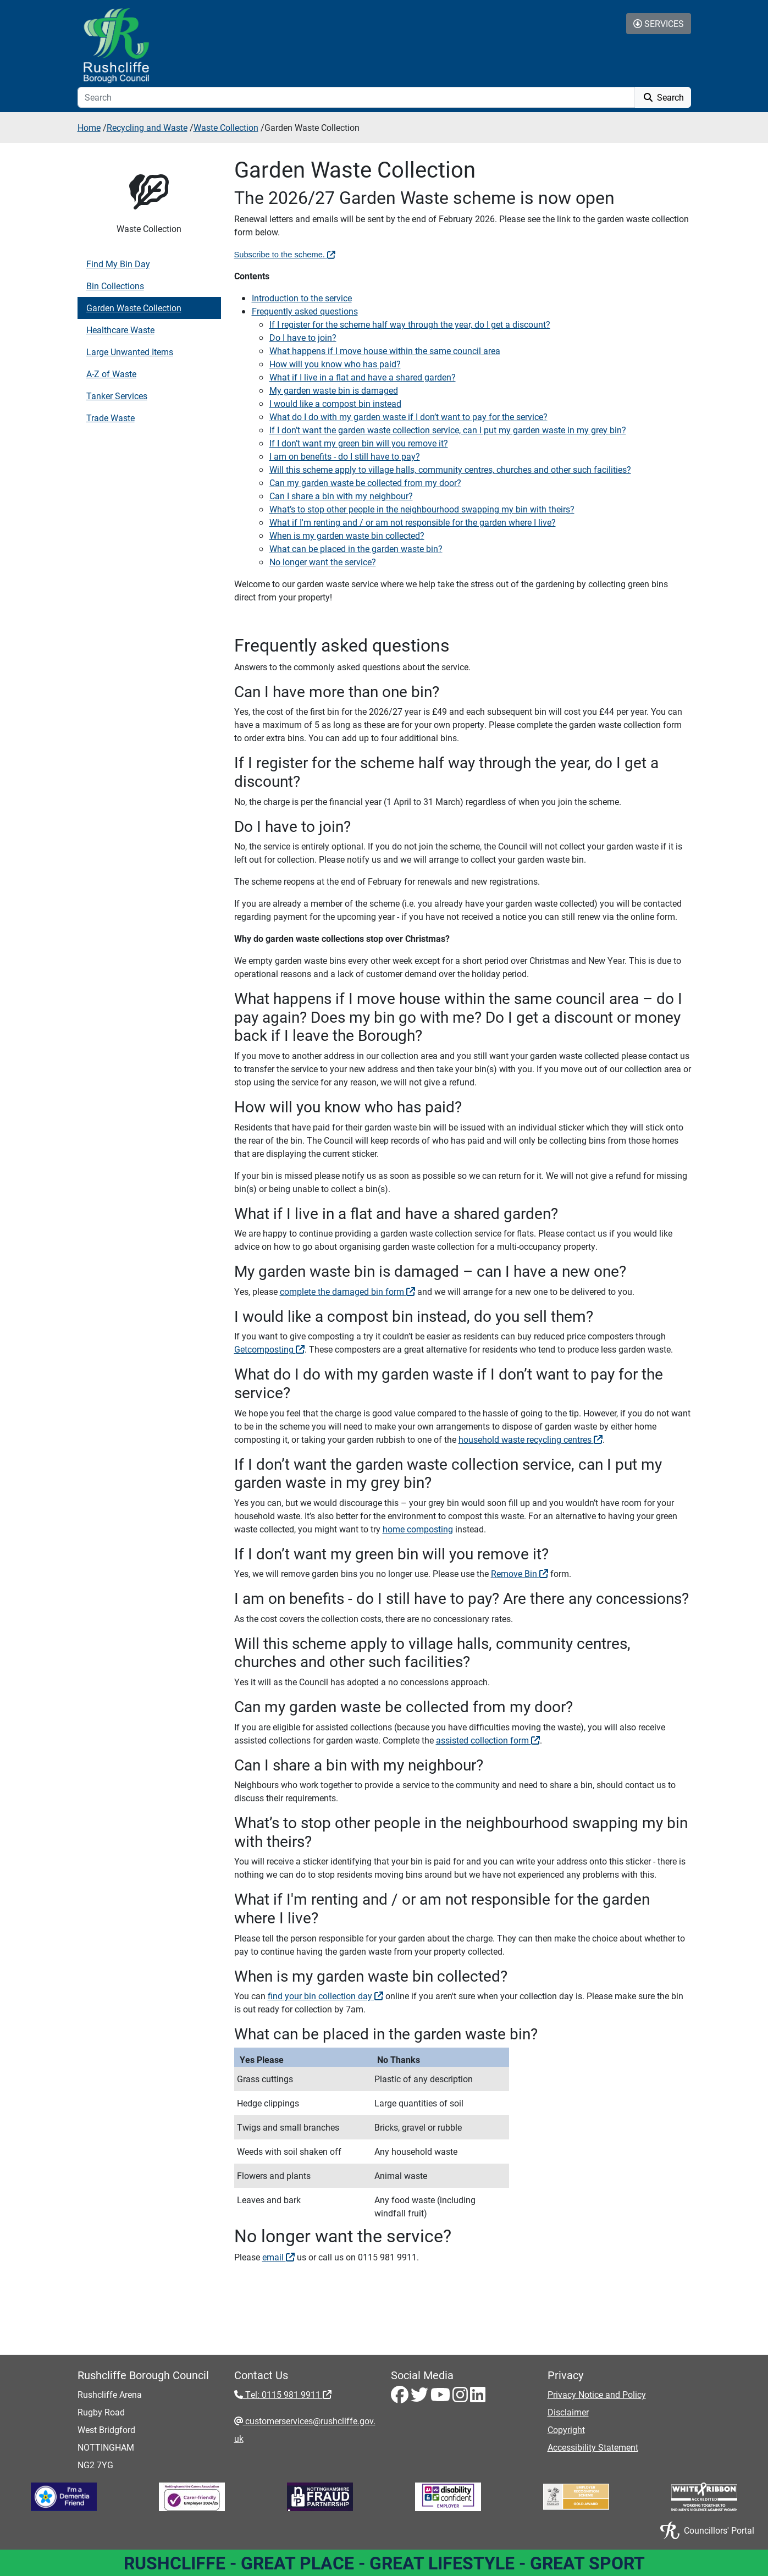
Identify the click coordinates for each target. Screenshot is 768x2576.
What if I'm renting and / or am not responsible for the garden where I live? (412, 522)
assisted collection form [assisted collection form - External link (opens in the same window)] (488, 1740)
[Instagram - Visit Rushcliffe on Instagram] (461, 2397)
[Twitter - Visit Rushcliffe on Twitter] (420, 2397)
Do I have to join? (302, 337)
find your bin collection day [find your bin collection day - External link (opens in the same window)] (325, 1995)
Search (663, 97)
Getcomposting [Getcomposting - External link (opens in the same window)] (269, 1349)
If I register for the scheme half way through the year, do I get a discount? (409, 324)
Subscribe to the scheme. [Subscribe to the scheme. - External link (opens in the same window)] (284, 254)
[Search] (356, 97)
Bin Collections (115, 285)
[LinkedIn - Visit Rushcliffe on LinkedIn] (477, 2397)
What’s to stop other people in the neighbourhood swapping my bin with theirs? (421, 509)
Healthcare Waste (120, 329)
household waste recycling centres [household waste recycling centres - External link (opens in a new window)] (530, 1439)
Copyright (566, 2429)
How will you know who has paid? (335, 363)
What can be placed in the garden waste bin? (356, 548)
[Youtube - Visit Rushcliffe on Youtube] (441, 2397)
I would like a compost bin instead (335, 403)
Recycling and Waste (147, 127)
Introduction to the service (302, 298)
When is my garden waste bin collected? (346, 535)
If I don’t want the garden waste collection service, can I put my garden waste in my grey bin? (447, 429)
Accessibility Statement (593, 2447)
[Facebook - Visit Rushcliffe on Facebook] (401, 2397)
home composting (418, 1529)
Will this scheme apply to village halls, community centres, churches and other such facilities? (450, 469)
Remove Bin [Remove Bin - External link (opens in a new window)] (519, 1573)
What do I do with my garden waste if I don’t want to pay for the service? (408, 416)
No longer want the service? (322, 561)
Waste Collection (226, 127)
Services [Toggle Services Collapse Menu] (658, 23)
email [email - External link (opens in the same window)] (278, 2257)
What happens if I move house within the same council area (384, 350)
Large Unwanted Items (129, 351)
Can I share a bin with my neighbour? (341, 495)
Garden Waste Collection (133, 307)
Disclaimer (568, 2412)
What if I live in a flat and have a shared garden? (362, 377)
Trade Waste (110, 417)
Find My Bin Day (118, 263)
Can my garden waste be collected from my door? (365, 482)
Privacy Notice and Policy (597, 2394)
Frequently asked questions (305, 311)
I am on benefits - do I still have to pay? (344, 456)
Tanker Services (116, 395)
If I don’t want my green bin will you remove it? (358, 443)
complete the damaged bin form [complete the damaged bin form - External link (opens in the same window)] (347, 1291)
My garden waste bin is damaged (333, 390)
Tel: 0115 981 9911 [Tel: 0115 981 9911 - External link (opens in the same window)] (287, 2394)
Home (89, 127)
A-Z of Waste (111, 373)
